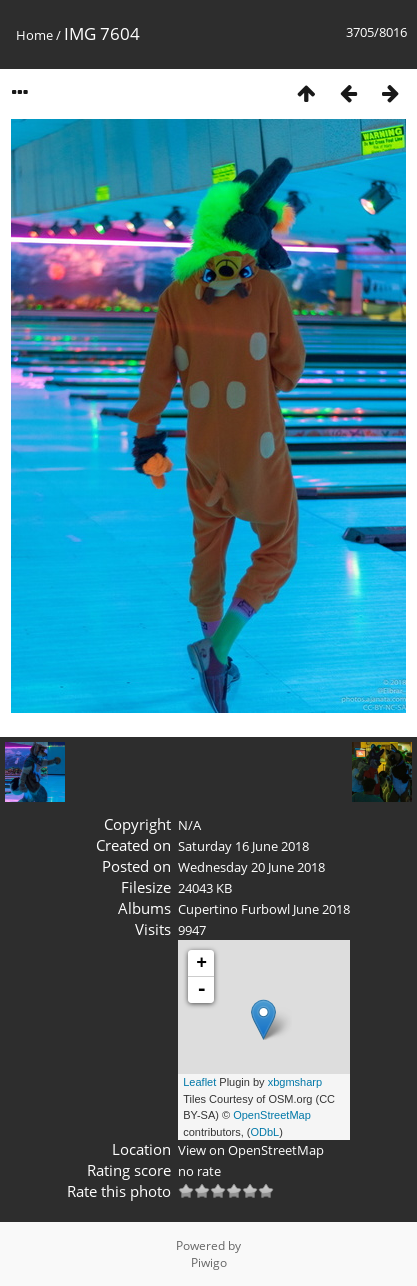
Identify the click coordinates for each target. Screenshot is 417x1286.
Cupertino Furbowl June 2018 (264, 909)
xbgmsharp (295, 1082)
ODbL (265, 1132)
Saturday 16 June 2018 (243, 846)
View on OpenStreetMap (251, 1150)
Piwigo (209, 1262)
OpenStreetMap (272, 1115)
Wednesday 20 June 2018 (251, 867)
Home (34, 35)
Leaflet (199, 1082)
